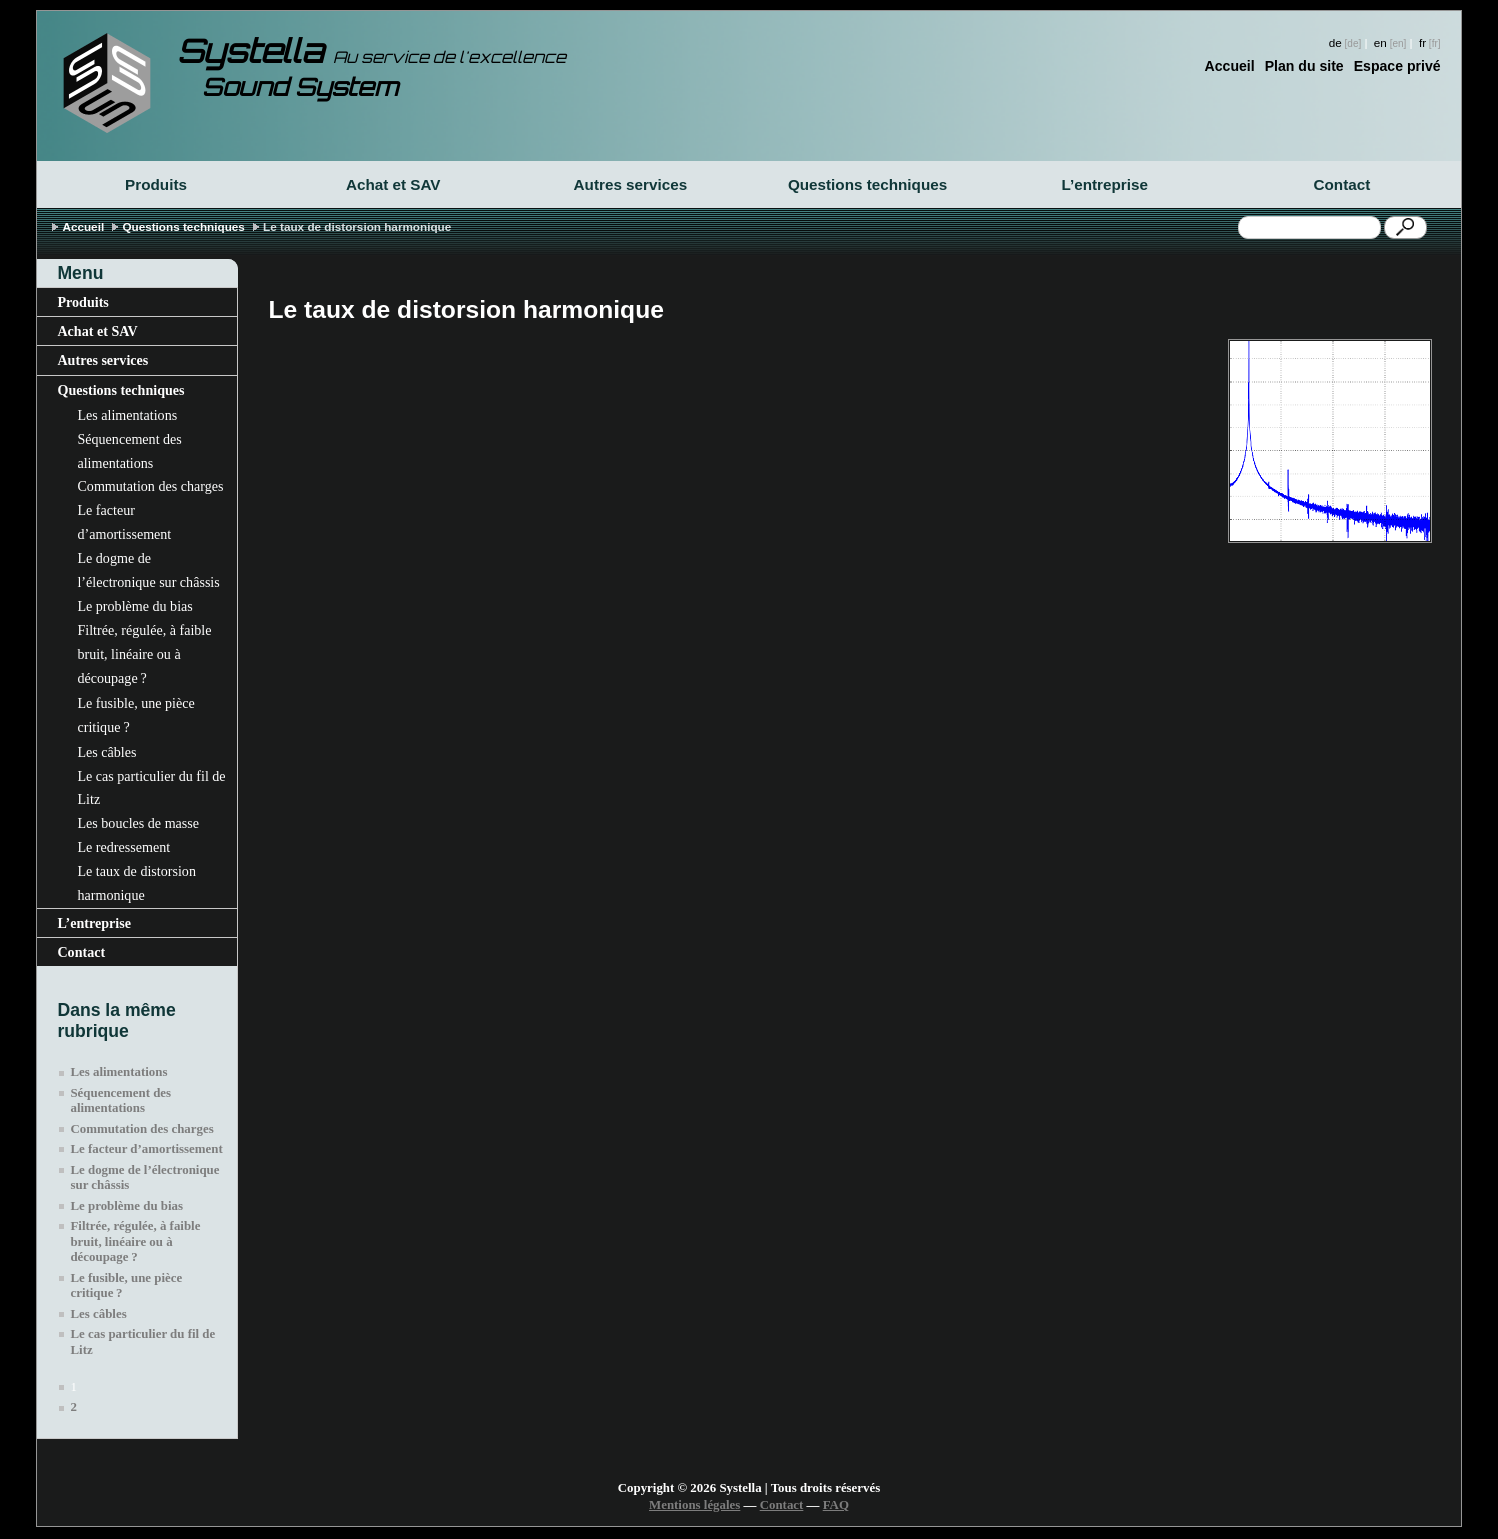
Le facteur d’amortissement (124, 522)
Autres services (631, 184)
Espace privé (1397, 66)
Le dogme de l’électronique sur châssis (148, 570)
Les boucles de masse (138, 823)
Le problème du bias (134, 606)
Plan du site (1304, 66)
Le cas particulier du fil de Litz (151, 788)
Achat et (393, 184)
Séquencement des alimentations (129, 451)
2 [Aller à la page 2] (73, 1407)
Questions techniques (867, 184)
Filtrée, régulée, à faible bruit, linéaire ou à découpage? (144, 654)
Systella (371, 51)
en (1380, 42)
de (1335, 42)
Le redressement (123, 847)
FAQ (836, 1505)
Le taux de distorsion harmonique (136, 883)
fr (1422, 42)
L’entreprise (1105, 184)
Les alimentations (127, 415)
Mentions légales (694, 1505)
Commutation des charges (150, 486)
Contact (1342, 184)
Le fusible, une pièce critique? (135, 715)
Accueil (1230, 66)
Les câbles (106, 752)
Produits (156, 184)
